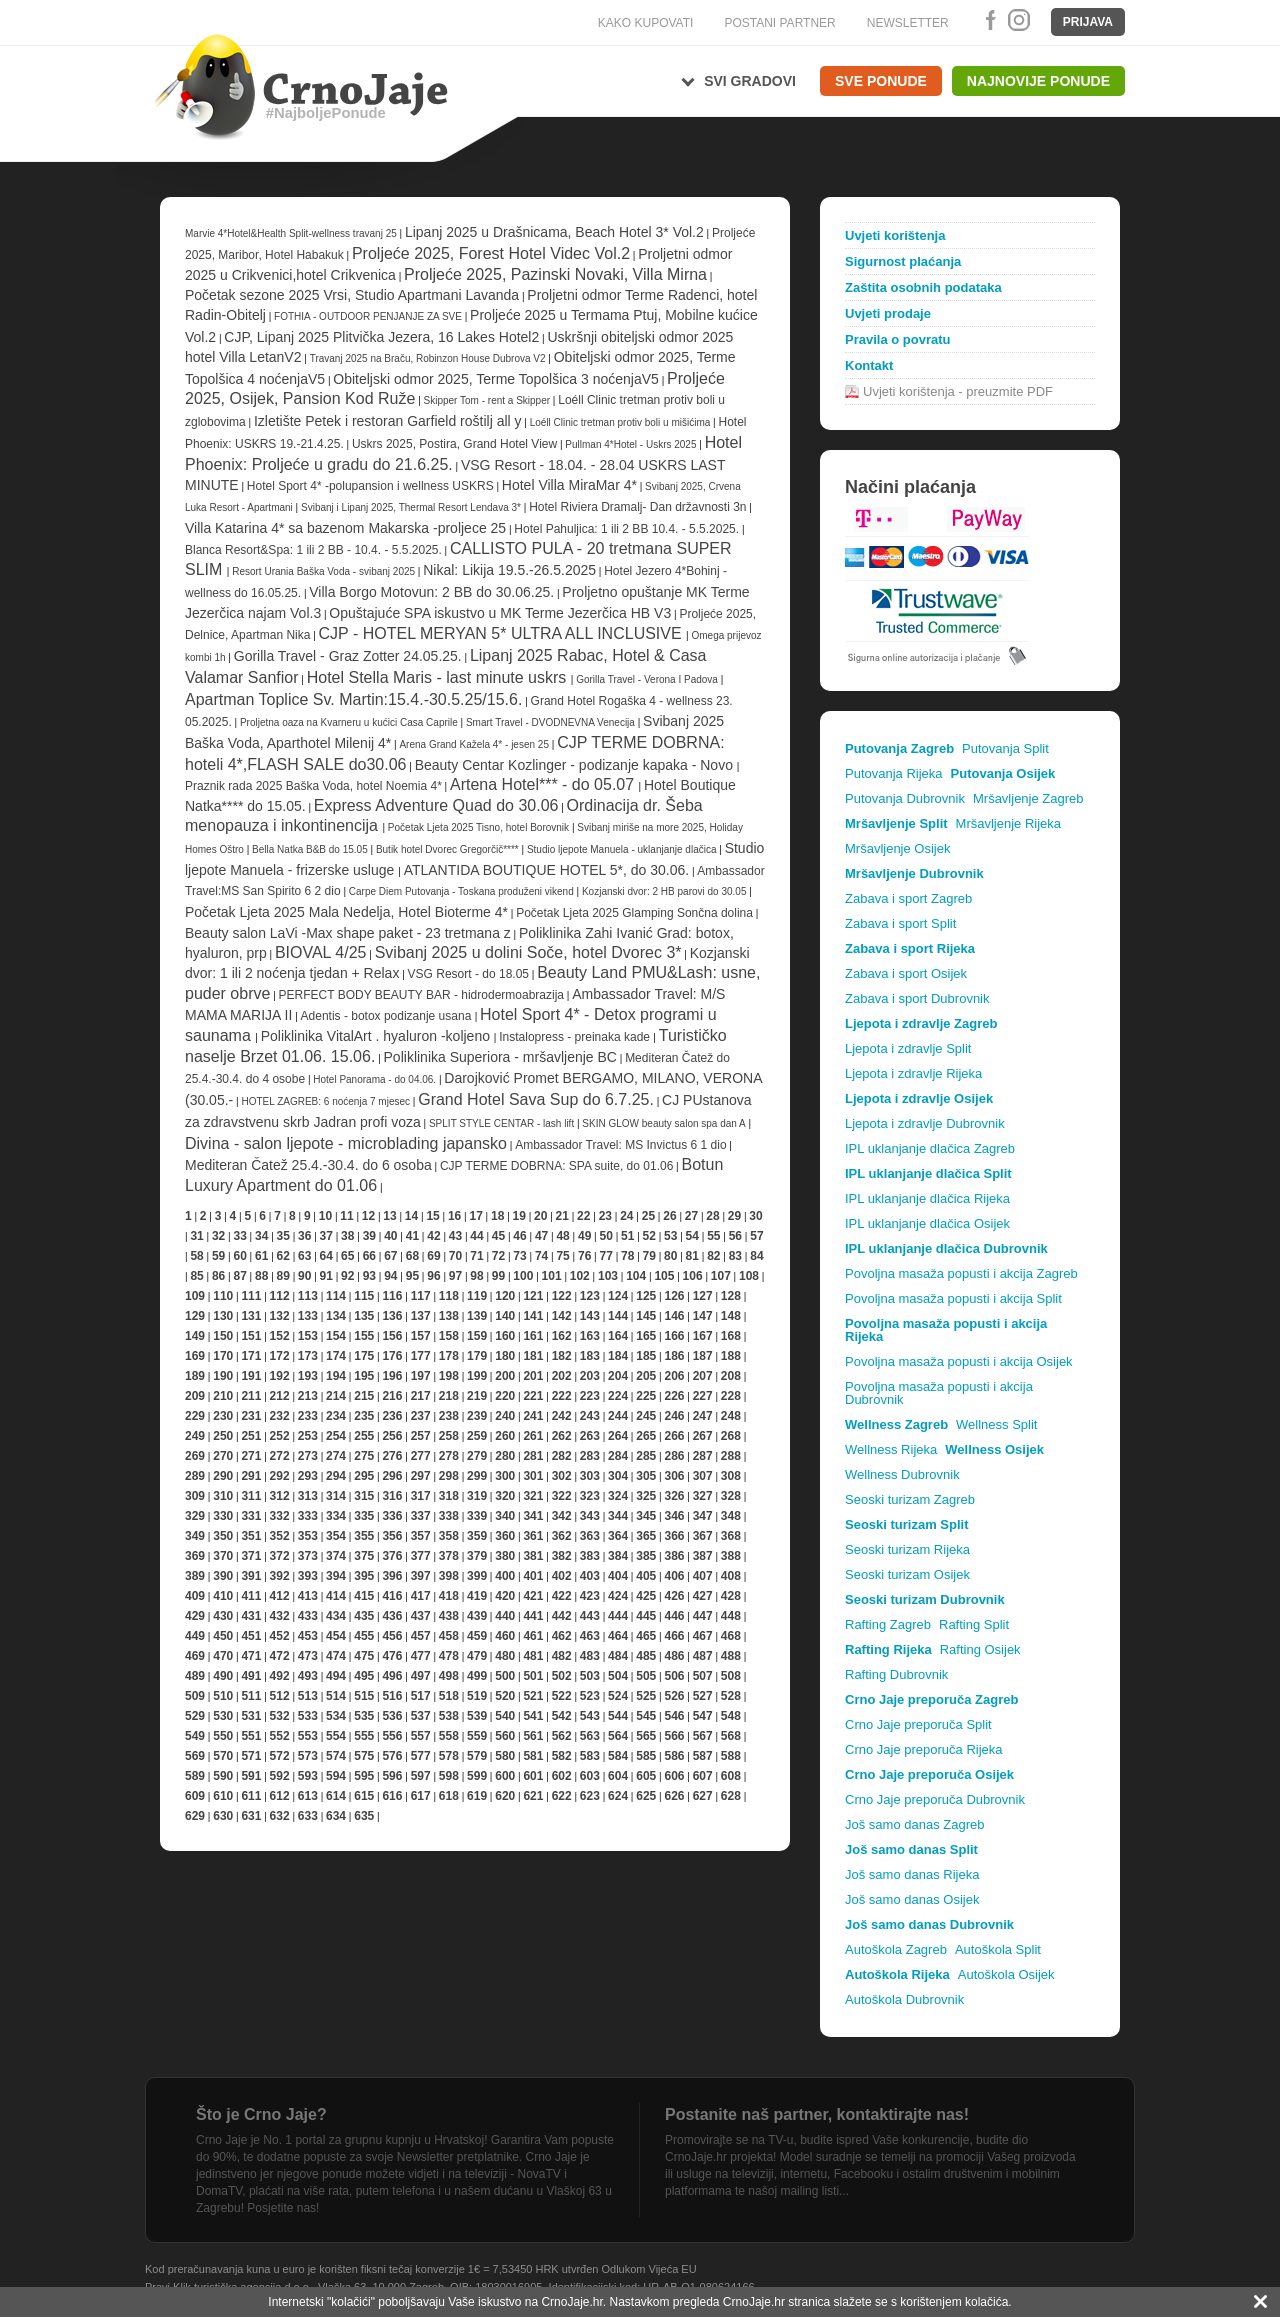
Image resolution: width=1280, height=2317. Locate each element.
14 (411, 1216)
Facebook (987, 20)
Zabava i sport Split (900, 923)
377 (421, 1556)
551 (251, 1736)
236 (392, 1416)
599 (477, 1776)
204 (618, 1376)
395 (364, 1576)
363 (590, 1536)
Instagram (1018, 20)
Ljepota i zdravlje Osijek (919, 1098)
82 (713, 1256)
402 (562, 1576)
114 (336, 1296)
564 (618, 1736)
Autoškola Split (998, 1949)
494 (336, 1676)
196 (392, 1376)
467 (703, 1636)
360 (505, 1536)
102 (580, 1276)
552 (280, 1736)
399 (477, 1576)
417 (421, 1596)
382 (562, 1556)
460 (505, 1636)
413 (308, 1596)
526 (674, 1696)
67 (390, 1256)
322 (562, 1496)
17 (475, 1216)
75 (562, 1256)
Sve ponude (881, 81)
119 (477, 1296)
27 (691, 1216)
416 (392, 1596)
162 (562, 1336)
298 (449, 1476)
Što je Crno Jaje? (261, 2114)
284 (618, 1456)
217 (421, 1396)
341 (533, 1516)
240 (505, 1416)
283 (590, 1456)
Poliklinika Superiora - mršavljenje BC (500, 1057)
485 (646, 1656)
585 (646, 1756)
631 (251, 1816)
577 (421, 1756)
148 (731, 1316)
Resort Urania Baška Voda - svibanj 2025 (323, 571)
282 (562, 1456)
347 (703, 1516)
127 (703, 1296)
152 (280, 1336)
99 (498, 1276)
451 (251, 1636)
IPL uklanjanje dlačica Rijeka (927, 1198)
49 (584, 1236)
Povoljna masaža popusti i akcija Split (953, 1298)
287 (703, 1456)
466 (674, 1636)
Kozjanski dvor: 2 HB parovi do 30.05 (664, 891)
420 (505, 1596)
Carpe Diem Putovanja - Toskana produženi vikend (463, 891)
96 (433, 1276)
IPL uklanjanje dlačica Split (928, 1173)
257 (421, 1436)
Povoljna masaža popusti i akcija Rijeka (946, 1330)
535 (364, 1716)
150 (223, 1336)
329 (195, 1516)
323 (590, 1496)
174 (336, 1356)
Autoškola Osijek (1006, 1974)
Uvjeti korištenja (895, 235)
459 (477, 1636)
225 (646, 1396)
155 (364, 1336)
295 (364, 1476)
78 (627, 1256)
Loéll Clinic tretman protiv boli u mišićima (621, 422)
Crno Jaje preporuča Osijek (929, 1774)
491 (251, 1676)
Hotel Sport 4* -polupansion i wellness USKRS (370, 486)
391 (251, 1576)
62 (283, 1256)
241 (533, 1416)
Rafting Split (974, 1624)
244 (618, 1416)
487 (703, 1656)
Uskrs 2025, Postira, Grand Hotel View (454, 444)
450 (223, 1636)
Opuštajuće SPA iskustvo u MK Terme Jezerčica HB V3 (500, 613)
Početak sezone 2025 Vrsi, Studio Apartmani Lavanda (352, 295)
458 (449, 1636)
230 (223, 1416)
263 (590, 1436)
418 (449, 1596)
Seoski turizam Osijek (907, 1574)
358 (449, 1536)
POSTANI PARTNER (779, 23)
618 (449, 1796)
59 (218, 1256)
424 (618, 1596)
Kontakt (869, 365)
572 (280, 1756)
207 (703, 1376)
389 (195, 1576)
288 (731, 1456)
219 (477, 1396)
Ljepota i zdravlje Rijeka (913, 1073)
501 (533, 1676)
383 (590, 1556)
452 (280, 1636)
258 (449, 1436)
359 (477, 1536)
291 (251, 1476)
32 (218, 1236)
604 (618, 1776)
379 (477, 1556)
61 (261, 1256)
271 (251, 1456)
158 (449, 1336)
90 (304, 1276)
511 (251, 1696)
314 (336, 1496)
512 (280, 1696)
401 (533, 1576)
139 (477, 1316)
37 (326, 1236)
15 (432, 1216)
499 (477, 1676)
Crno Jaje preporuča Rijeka (924, 1749)
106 (693, 1276)
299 (477, 1476)
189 (195, 1376)
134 (336, 1316)
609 (195, 1796)
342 (562, 1516)
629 (195, 1816)
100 (523, 1276)
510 (223, 1696)
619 (477, 1796)
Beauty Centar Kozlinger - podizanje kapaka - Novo (576, 765)
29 (734, 1216)
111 (251, 1296)
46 (519, 1236)
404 (618, 1576)
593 (308, 1776)
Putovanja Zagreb (899, 748)
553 (308, 1736)
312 (280, 1496)
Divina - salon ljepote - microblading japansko (346, 1143)
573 (308, 1756)
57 (756, 1236)
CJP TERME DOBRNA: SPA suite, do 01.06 (556, 1166)
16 (454, 1216)
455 (364, 1636)
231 (251, 1416)
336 (392, 1516)
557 (421, 1736)
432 (280, 1616)
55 (713, 1236)
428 (731, 1596)
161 (533, 1336)
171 (251, 1356)
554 (336, 1736)
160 (505, 1336)
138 (449, 1316)
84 (756, 1256)
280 (505, 1456)
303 (590, 1476)
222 (562, 1396)
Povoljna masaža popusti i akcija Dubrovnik (939, 1393)
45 (498, 1236)
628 (731, 1796)
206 (674, 1376)
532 (280, 1716)
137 (421, 1316)
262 (562, 1436)
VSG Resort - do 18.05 (468, 974)
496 (392, 1676)
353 (308, 1536)
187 (703, 1356)
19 (519, 1216)
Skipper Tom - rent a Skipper (487, 400)
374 (336, 1556)
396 (392, 1576)
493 (308, 1676)
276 (392, 1456)
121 (533, 1296)
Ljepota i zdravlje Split (908, 1048)
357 (421, 1536)
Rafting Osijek (980, 1649)
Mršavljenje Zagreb (1028, 798)
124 (618, 1296)
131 (251, 1316)
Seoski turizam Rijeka (907, 1549)
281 (533, 1456)
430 (223, 1616)
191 (251, 1376)
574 (336, 1756)
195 (364, 1376)
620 (505, 1796)
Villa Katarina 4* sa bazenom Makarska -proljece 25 (345, 528)
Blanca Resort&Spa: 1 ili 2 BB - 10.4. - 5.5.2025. (313, 550)
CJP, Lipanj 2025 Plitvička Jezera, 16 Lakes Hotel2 (381, 337)
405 (646, 1576)
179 (477, 1356)
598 (449, 1776)
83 (735, 1256)
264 (618, 1436)
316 (392, 1496)
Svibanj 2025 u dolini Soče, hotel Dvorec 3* (528, 952)
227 (703, 1396)
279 (477, 1456)
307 (703, 1476)
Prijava (1088, 22)
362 (562, 1536)
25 (648, 1216)
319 (477, 1496)
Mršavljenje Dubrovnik (914, 873)
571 (251, 1756)
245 (646, 1416)
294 (336, 1476)
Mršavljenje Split (896, 823)
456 (392, 1636)
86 (218, 1276)
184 (618, 1356)
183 (590, 1356)
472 (280, 1656)
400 (505, 1576)
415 (364, 1596)
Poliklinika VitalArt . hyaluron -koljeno (377, 1036)
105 (664, 1276)
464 (618, 1636)
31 (196, 1236)
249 (195, 1436)
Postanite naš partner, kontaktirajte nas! (817, 2114)
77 (605, 1256)
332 (280, 1516)
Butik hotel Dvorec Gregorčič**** (447, 849)
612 (280, 1796)
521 (533, 1696)
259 (477, 1436)
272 (280, 1456)
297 (421, 1476)
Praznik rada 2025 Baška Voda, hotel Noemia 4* (313, 786)
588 (731, 1756)
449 (195, 1636)
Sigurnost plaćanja (903, 261)
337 (421, 1516)
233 (308, 1416)
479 (477, 1656)
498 (449, 1676)
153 (308, 1336)
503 (590, 1676)
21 (562, 1216)
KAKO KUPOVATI (646, 23)
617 (421, 1796)
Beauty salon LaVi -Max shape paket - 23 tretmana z (348, 933)
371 (251, 1556)
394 (336, 1576)
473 (308, 1656)
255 (364, 1436)
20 (540, 1216)
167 (703, 1336)
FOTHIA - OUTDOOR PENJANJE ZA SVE (368, 316)
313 (308, 1496)
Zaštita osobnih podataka (923, 287)
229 (195, 1416)
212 (280, 1396)
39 (369, 1236)
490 (223, 1676)
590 (223, 1776)
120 (505, 1296)
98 (476, 1276)
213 (308, 1396)
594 (336, 1776)
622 (562, 1796)
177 (421, 1356)
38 (347, 1236)
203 (590, 1376)
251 (251, 1436)
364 (618, 1536)
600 (505, 1776)
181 (533, 1356)
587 (703, 1756)
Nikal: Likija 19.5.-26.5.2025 (509, 570)
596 (392, 1776)
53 (670, 1236)
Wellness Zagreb (896, 1424)
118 (449, 1296)
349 (195, 1536)
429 (195, 1616)
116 (392, 1296)
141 (533, 1316)
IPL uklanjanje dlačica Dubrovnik (946, 1248)
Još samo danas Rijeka (912, 1874)
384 (618, 1556)
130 (223, 1316)
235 (364, 1416)
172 (280, 1356)
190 (223, 1376)
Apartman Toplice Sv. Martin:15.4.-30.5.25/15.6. (353, 699)
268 (731, 1436)
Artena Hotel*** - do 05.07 (544, 784)
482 (562, 1656)
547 (703, 1716)
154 (336, 1336)
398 (449, 1576)
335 (364, 1516)
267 (703, 1436)
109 (195, 1296)
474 (336, 1656)
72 (498, 1256)
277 (421, 1456)
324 (618, 1496)
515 (364, 1696)
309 (195, 1496)
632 (280, 1816)
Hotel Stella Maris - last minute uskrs (439, 677)
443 (590, 1616)
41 (412, 1236)
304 (618, 1476)
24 (626, 1216)
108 (749, 1276)
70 (455, 1256)
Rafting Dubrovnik (896, 1674)
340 (505, 1516)
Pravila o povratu (897, 339)
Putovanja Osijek (1003, 773)
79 (649, 1256)
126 (674, 1296)
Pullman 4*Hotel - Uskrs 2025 (630, 444)
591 (251, 1776)
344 (618, 1516)
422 (562, 1596)
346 (674, 1516)
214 (336, 1396)
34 (261, 1236)
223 (590, 1396)
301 (533, 1476)
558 (449, 1736)
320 (505, 1496)
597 (421, 1776)
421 (533, 1596)
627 (703, 1796)
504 (618, 1676)
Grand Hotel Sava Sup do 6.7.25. (536, 1099)
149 (195, 1336)
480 (505, 1656)
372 (280, 1556)
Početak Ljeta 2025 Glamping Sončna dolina (634, 913)
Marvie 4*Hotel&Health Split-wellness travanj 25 (291, 233)
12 (368, 1216)
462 (562, 1636)
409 (195, 1596)
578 (449, 1756)
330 (223, 1516)
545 (646, 1716)
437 (421, 1616)
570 (223, 1756)
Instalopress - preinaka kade (576, 1037)
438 (449, 1616)
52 (649, 1236)
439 (477, 1616)
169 (195, 1356)
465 (646, 1636)
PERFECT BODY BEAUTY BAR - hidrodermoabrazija (421, 995)
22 (583, 1216)
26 (669, 1216)
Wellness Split (996, 1424)
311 (251, 1496)
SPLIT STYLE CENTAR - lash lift (503, 1123)
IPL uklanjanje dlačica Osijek (927, 1223)
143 (590, 1316)
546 (674, 1716)
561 (533, 1736)
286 (674, 1456)
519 (477, 1696)
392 (280, 1576)
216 (392, 1396)
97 (455, 1276)
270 (223, 1456)
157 (421, 1336)
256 (392, 1436)
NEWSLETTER (908, 23)
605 (646, 1776)
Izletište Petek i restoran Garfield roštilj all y (388, 421)
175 (364, 1356)
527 (703, 1696)
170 (223, 1356)
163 (590, 1336)
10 (325, 1216)
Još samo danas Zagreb (914, 1824)
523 (590, 1696)
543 (590, 1716)
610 (223, 1796)
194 (336, 1376)
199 (477, 1376)
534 (336, 1716)
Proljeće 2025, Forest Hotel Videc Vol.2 (491, 253)
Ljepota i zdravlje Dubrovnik (925, 1123)
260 (505, 1436)
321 (533, 1496)
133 (308, 1316)
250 (223, 1436)
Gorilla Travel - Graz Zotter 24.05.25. (348, 656)
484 (618, 1656)
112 (280, 1296)
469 (195, 1656)
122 (562, 1296)
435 (364, 1616)
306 (674, 1476)
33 (239, 1236)
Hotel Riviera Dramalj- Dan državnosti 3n (637, 507)
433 (308, 1616)
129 (195, 1316)
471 (251, 1656)
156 (392, 1336)
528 (731, 1696)
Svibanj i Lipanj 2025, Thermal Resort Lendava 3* (411, 507)
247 (703, 1416)
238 (449, 1416)
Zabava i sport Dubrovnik (917, 998)
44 (476, 1236)
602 (562, 1776)
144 (618, 1316)
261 (533, 1436)
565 (646, 1736)
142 (562, 1316)
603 (590, 1776)
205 (646, 1376)
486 (674, 1656)
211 (251, 1396)
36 (304, 1236)
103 (608, 1276)
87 (239, 1276)
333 (308, 1516)
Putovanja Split (1005, 748)
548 (731, 1716)
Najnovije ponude (1038, 81)
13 (389, 1216)
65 (347, 1256)
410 (223, 1596)
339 (477, 1516)
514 (336, 1696)
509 (195, 1696)
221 (533, 1396)
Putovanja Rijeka (894, 773)
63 (304, 1256)
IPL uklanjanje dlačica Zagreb (930, 1148)
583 (590, 1756)
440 (505, 1616)
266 (674, 1436)
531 (251, 1716)
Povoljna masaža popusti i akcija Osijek (959, 1361)
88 (261, 1276)
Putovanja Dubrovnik (905, 798)
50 (605, 1236)
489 (195, 1676)
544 (618, 1716)
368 (731, 1536)
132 (280, 1316)
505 (646, 1676)
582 (562, 1756)
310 (223, 1496)
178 (449, 1356)
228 (731, 1396)
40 (390, 1236)
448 (731, 1616)
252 (280, 1436)
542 (562, 1716)
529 (195, 1716)
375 (364, 1556)
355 (364, 1536)
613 (308, 1796)
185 (646, 1356)
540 (505, 1716)
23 (605, 1216)
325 (646, 1496)
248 (731, 1416)
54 (692, 1236)
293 (308, 1476)
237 (421, 1416)
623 (590, 1796)
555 (364, 1736)
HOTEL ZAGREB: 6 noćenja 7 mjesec (325, 1101)
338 (449, 1516)
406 (674, 1576)
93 (369, 1276)
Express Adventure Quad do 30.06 (436, 805)
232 (280, 1416)
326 (674, 1496)
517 (421, 1696)
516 (392, 1696)
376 (392, 1556)
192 (280, 1376)
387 (703, 1556)
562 (562, 1736)
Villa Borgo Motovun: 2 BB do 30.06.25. (431, 592)
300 (505, 1476)
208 (731, 1376)
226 (674, 1396)
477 (421, 1656)
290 (223, 1476)
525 (646, 1696)
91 (326, 1276)
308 (731, 1476)
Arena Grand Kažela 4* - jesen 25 (474, 744)
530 (223, 1716)
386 (674, 1556)
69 (433, 1256)
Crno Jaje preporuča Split (918, 1724)
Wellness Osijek (994, 1449)
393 (308, 1576)
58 (196, 1256)
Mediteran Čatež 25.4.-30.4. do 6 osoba (308, 1165)
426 (674, 1596)
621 (533, 1796)
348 (731, 1516)
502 (562, 1676)
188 (731, 1356)
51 (627, 1236)
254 (336, 1436)
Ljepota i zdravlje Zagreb (921, 1023)
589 (195, 1776)
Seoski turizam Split (907, 1524)
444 (618, 1616)
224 (618, 1396)
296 (392, 1476)
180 (505, 1356)
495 (364, 1676)
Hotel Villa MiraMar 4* (569, 485)
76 (584, 1256)
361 (533, 1536)
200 (505, 1376)
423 (590, 1596)
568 (731, 1736)
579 (477, 1756)
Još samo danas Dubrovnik (929, 1924)
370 (223, 1556)
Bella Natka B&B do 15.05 (310, 849)
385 (646, 1556)
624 (618, 1796)
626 (674, 1796)
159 (477, 1336)
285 (646, 1456)
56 (735, 1236)
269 (195, 1456)
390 (223, 1576)
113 (308, 1296)
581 (533, 1756)
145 (646, 1316)
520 (505, 1696)
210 (223, 1396)
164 (618, 1336)
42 (433, 1236)
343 (590, 1516)
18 (497, 1216)
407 (703, 1576)
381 (533, 1556)
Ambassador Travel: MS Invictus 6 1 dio (620, 1145)
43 (455, 1236)
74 (541, 1256)
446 (674, 1616)
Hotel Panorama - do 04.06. (374, 1079)
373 (308, 1556)
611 (251, 1796)
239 (477, 1416)
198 (449, 1376)
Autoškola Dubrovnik (904, 1999)
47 (541, 1236)
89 (283, 1276)
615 (364, 1796)
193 (308, 1376)
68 (412, 1256)
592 (280, 1776)
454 (336, 1636)
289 (195, 1476)
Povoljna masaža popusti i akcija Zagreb (961, 1273)
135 (364, 1316)
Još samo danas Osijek (912, 1899)
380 (505, 1556)
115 (364, 1296)
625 (646, 1796)
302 (562, 1476)
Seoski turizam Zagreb (910, 1499)
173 (308, 1356)
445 (646, 1616)
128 (731, 1296)
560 (505, 1736)
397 (421, 1576)
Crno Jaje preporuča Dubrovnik (935, 1799)
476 (392, 1656)
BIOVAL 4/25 (321, 952)
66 (369, 1256)
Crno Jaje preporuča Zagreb (931, 1699)
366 (674, 1536)
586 (674, 1756)
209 (195, 1396)
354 (336, 1536)
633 (308, 1816)
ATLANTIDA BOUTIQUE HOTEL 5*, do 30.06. (547, 870)
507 (703, 1676)
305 (646, 1476)
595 (364, 1776)
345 (646, 1516)
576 (392, 1756)
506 (674, 1676)
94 (390, 1276)
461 (533, 1636)
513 (308, 1696)
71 (476, 1256)
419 (477, 1596)
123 (590, 1296)
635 (364, 1816)
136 (392, 1316)
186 (674, 1356)
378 (449, 1556)
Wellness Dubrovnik (902, 1474)
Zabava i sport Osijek (906, 973)
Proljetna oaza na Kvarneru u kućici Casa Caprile (349, 722)
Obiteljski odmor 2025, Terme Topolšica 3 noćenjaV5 (496, 379)
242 (562, 1416)
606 (674, 1776)
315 (364, 1496)
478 (449, 1656)
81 (692, 1256)
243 (590, 1416)
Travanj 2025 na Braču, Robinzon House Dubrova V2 (428, 358)
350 (223, 1536)
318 (449, 1496)
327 (703, 1496)
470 (223, 1656)
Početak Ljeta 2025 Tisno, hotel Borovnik (478, 827)
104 (636, 1276)
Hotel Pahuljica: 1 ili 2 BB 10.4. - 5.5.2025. (626, 529)
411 (251, 1596)
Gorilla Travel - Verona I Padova (647, 679)
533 (308, 1716)
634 (336, 1816)
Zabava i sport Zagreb (908, 898)
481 (533, 1656)
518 (449, 1696)
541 (533, 1716)
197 (421, 1376)
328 (731, 1496)
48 (562, 1236)
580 (505, 1756)
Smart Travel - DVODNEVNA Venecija (552, 722)
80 (670, 1256)
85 (196, 1276)
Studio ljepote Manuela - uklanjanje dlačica (623, 849)
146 (674, 1316)
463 (590, 1636)
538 (449, 1716)
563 (590, 1736)
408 (731, 1576)
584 (618, 1756)
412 (280, 1596)
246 (674, 1416)
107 (721, 1276)
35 (283, 1236)
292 (280, 1476)
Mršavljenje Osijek (897, 848)
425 (646, 1596)
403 (590, 1576)
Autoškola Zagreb (896, 1949)
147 (703, 1316)
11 (346, 1216)
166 (674, 1336)
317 (421, 1496)
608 (731, 1776)
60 (239, 1256)
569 (195, 1756)
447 (703, 1616)
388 (731, 1556)
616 (392, 1796)
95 (412, 1276)
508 (731, 1676)
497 (421, 1676)
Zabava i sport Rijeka (910, 948)
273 (308, 1456)
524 (618, 1696)
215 (364, 1396)
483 (590, 1656)
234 (336, 1416)
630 (223, 1816)
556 (392, 1736)
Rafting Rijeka (888, 1649)
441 (533, 1616)
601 (533, 1776)
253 (308, 1436)
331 (251, 1516)
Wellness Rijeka (891, 1449)
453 (308, 1636)
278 (449, 1456)
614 (336, 1796)
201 (533, 1376)
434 (336, 1616)
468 (731, 1636)
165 (646, 1336)
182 (562, 1356)
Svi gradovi (750, 81)
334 (336, 1516)
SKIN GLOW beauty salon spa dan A (663, 1123)
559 (477, 1736)
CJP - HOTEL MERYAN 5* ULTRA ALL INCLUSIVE (503, 633)
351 (251, 1536)
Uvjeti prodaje (888, 313)
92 (347, 1276)
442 (562, 1616)
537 (421, 1716)
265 (646, 1436)
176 (392, 1356)
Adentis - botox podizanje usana (388, 1016)
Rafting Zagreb (888, 1624)
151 (251, 1336)
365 (646, 1536)
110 (223, 1296)
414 (336, 1596)
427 (703, 1596)
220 (505, 1396)
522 (562, 1696)
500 (505, 1676)
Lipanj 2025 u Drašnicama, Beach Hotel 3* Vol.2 (554, 232)
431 (251, 1616)
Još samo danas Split (911, 1849)
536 (392, 1716)
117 (421, 1296)
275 (364, 1456)
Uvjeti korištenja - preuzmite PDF (958, 391)
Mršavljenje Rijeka (1008, 823)
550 (223, 1736)
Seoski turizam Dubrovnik (925, 1599)
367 (703, 1536)
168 (731, 1336)
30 (755, 1216)
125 (646, 1296)
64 (326, 1256)
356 (392, 1536)
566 (674, 1736)
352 (280, 1536)
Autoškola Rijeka (897, 1974)
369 (195, 1556)
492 (280, 1676)
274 (336, 1456)
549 (195, 1736)
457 (421, 1636)
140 (505, 1316)
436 (392, 1616)
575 (364, 1756)
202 (562, 1376)
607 (703, 1776)
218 (449, 1396)
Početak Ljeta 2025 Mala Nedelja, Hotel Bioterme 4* (346, 912)
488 (731, 1656)
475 (364, 1656)
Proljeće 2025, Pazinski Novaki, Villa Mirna (555, 274)
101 (552, 1276)
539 (477, 1716)
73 (519, 1256)
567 (703, 1736)
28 (712, 1216)
